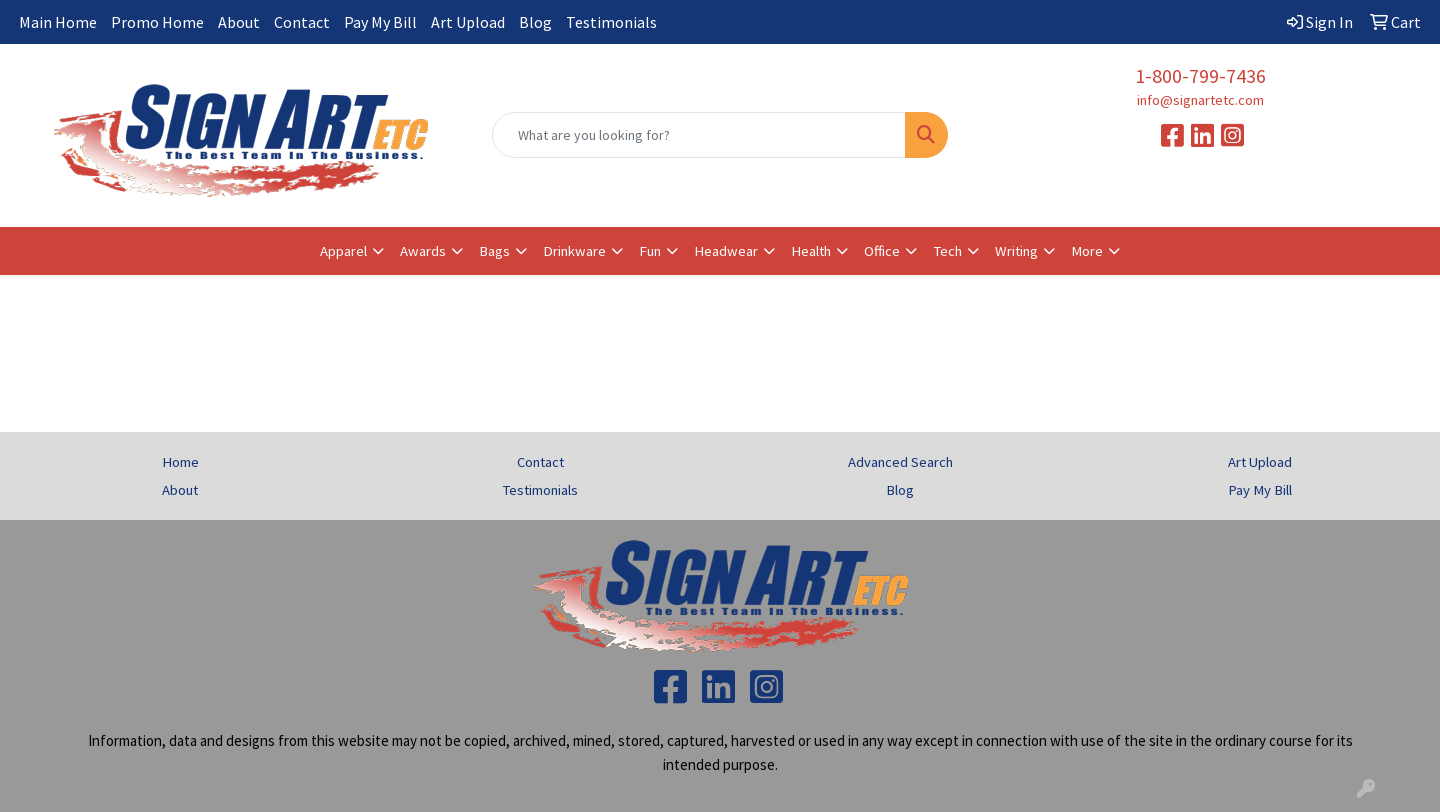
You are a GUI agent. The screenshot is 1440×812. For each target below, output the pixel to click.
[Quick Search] (699, 135)
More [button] (1087, 251)
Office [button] (882, 251)
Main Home (58, 22)
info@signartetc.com (1200, 100)
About (239, 22)
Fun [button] (650, 251)
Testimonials (611, 22)
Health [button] (811, 251)
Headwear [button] (726, 251)
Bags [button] (494, 251)
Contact (302, 22)
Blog (535, 22)
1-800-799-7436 (1200, 75)
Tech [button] (947, 251)
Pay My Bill (380, 22)
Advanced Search (900, 462)
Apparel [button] (343, 251)
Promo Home (157, 22)
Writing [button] (1016, 251)
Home (180, 462)
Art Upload (468, 22)
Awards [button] (423, 251)
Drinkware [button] (574, 251)
